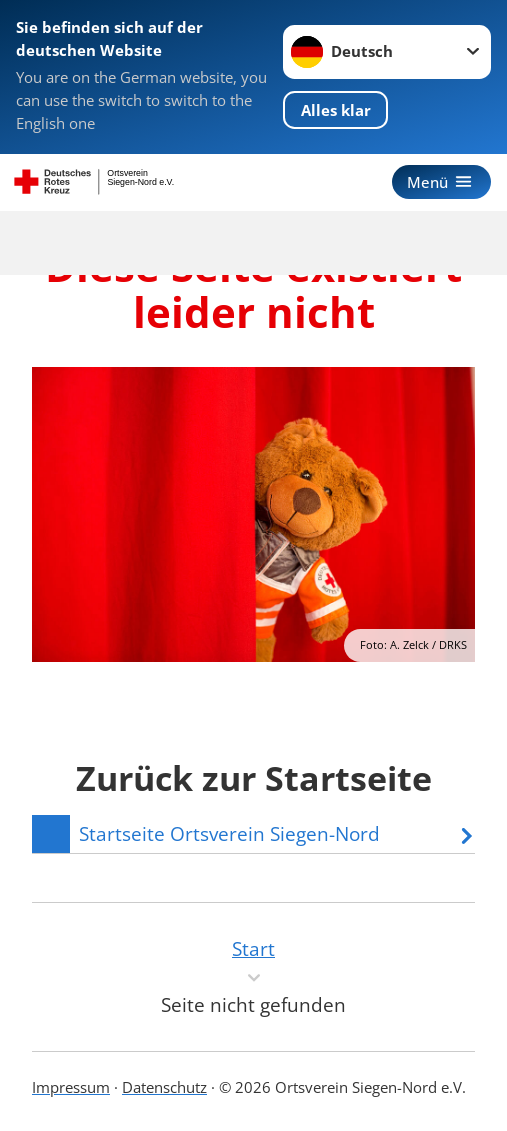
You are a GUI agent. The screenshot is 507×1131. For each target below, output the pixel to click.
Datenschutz (164, 1087)
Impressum (71, 1087)
